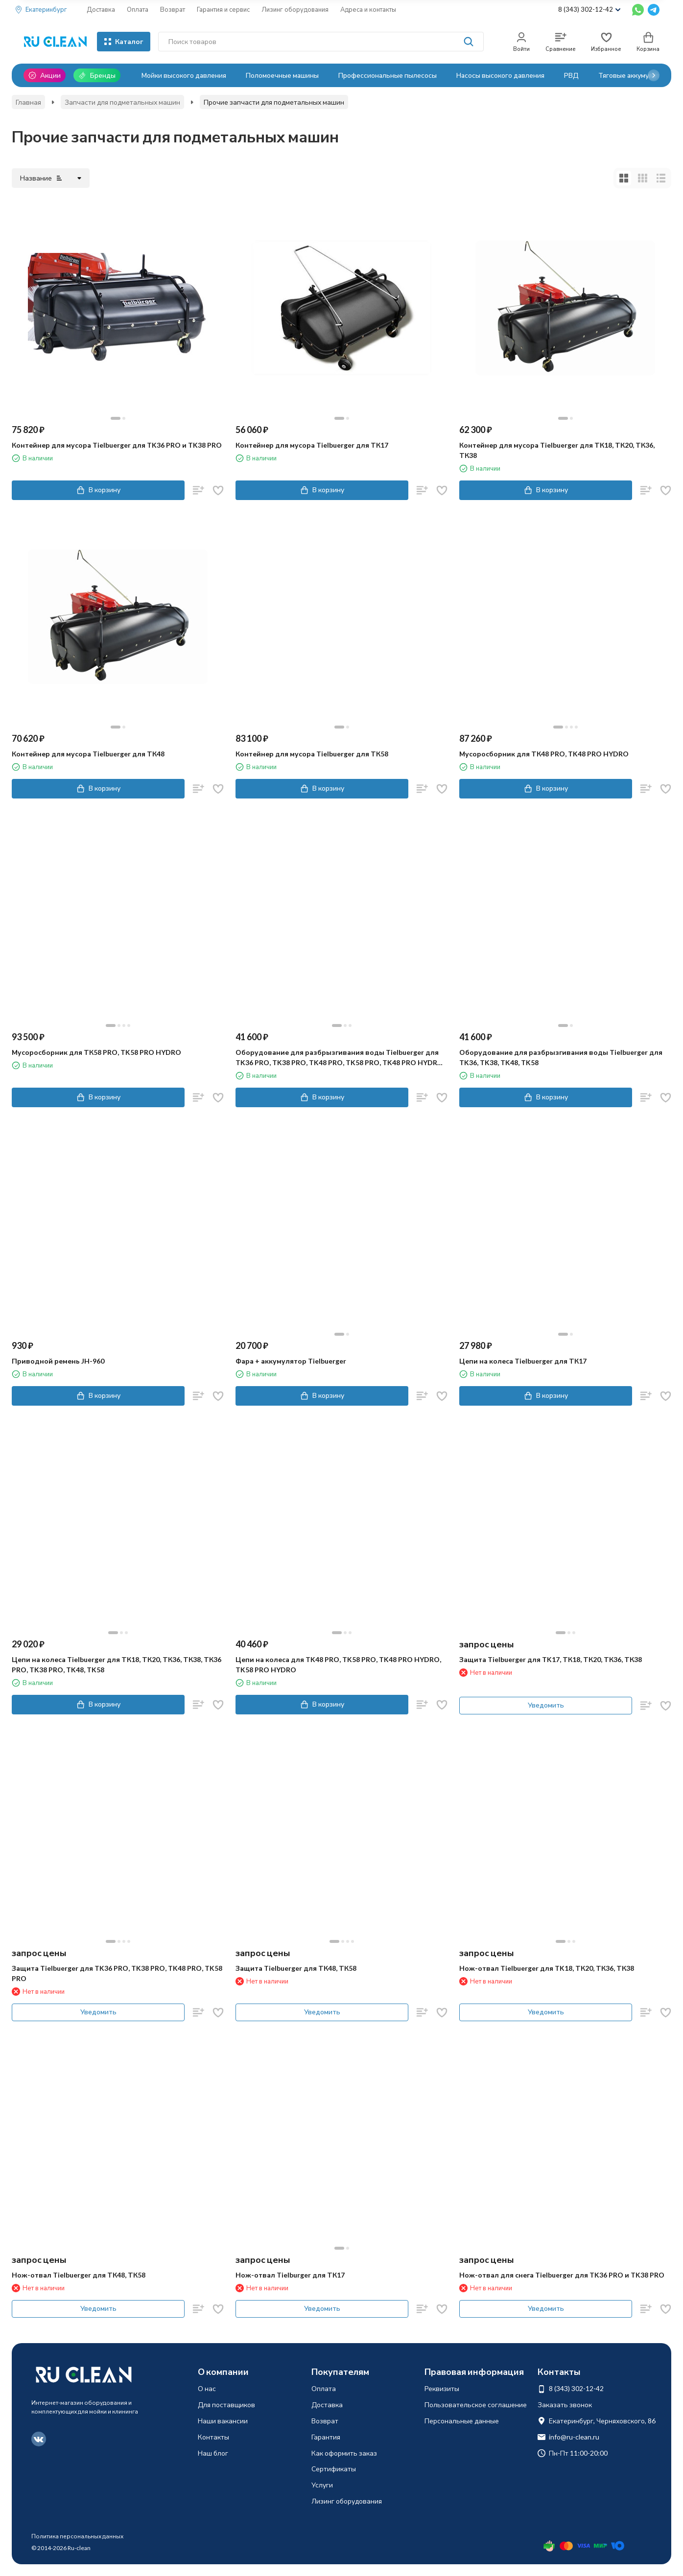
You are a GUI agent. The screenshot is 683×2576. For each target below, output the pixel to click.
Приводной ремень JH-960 (58, 1361)
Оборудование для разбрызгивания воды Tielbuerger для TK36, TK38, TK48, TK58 (560, 1057)
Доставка (101, 9)
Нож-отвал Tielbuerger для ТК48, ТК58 (78, 2275)
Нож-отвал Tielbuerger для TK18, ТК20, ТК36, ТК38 (546, 1968)
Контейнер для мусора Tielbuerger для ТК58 (312, 754)
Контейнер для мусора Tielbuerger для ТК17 (312, 445)
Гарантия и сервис (223, 9)
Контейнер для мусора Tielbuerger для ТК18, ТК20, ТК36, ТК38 (557, 450)
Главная (28, 102)
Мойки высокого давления (183, 75)
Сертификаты (333, 2468)
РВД (571, 75)
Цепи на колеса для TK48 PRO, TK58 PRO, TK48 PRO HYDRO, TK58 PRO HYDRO (338, 1664)
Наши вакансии (223, 2420)
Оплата (137, 9)
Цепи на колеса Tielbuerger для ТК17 (523, 1361)
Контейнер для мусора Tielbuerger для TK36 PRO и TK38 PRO (117, 445)
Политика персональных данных (77, 2536)
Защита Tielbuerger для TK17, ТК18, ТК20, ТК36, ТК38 (550, 1659)
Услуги (322, 2485)
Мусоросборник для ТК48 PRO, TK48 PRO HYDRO (544, 754)
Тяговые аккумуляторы (635, 75)
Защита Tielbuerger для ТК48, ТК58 (296, 1968)
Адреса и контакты (368, 9)
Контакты (213, 2437)
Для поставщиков (226, 2404)
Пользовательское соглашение (475, 2404)
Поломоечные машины (282, 75)
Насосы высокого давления (500, 75)
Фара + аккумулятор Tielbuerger (291, 1361)
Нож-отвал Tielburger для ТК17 (290, 2275)
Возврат (172, 9)
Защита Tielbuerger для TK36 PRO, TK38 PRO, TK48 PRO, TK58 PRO (117, 1973)
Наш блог (213, 2453)
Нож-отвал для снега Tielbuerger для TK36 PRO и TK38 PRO (561, 2275)
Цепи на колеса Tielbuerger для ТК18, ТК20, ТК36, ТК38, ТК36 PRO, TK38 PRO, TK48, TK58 (116, 1664)
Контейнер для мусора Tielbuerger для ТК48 (88, 754)
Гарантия (325, 2437)
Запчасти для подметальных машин (122, 102)
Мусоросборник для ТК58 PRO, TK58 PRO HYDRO (96, 1052)
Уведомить (546, 1705)
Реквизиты (441, 2388)
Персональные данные (461, 2420)
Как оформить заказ (344, 2453)
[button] (653, 75)
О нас (207, 2388)
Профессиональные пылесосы (387, 75)
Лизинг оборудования (295, 9)
